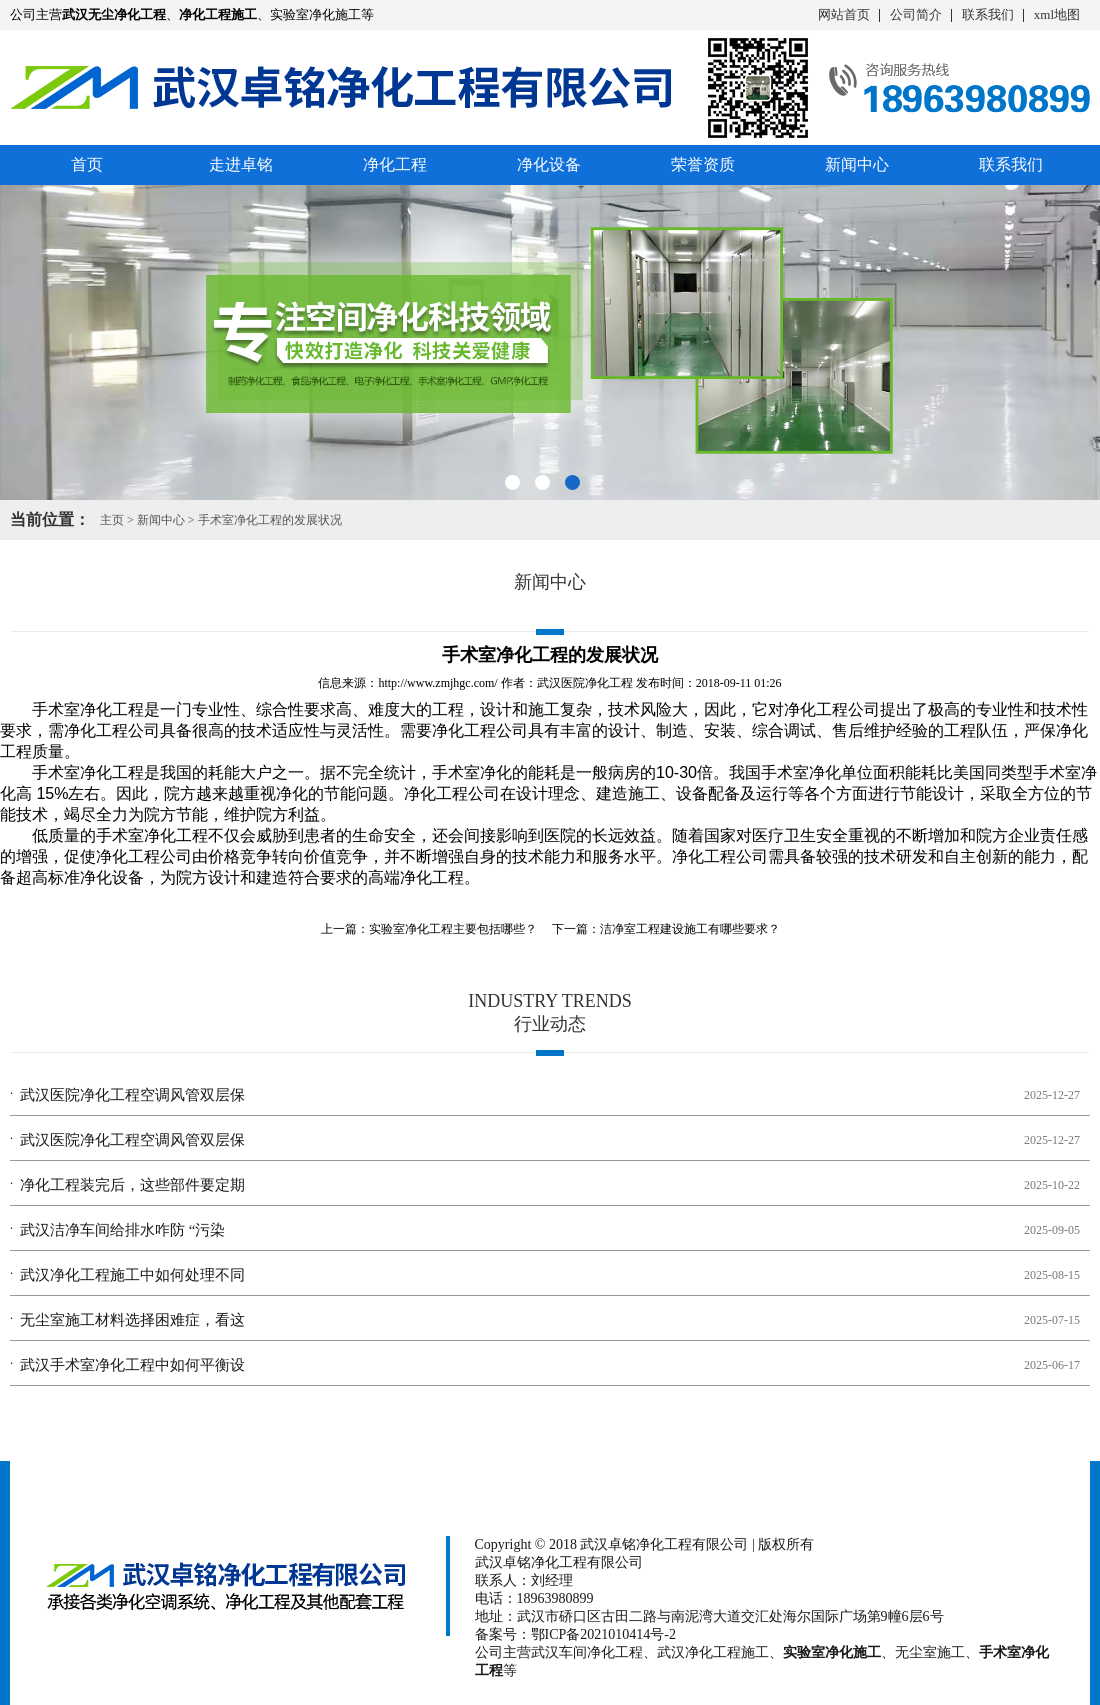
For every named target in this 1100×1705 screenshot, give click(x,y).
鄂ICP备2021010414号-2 (603, 1634)
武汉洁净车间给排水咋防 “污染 (122, 1230)
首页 (87, 164)
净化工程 (395, 164)
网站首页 (844, 14)
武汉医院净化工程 (585, 683)
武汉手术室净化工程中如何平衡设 (132, 1365)
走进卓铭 (241, 164)
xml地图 (1057, 14)
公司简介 (916, 14)
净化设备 (549, 164)
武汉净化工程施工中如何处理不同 (132, 1275)
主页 (112, 520)
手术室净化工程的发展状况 (270, 520)
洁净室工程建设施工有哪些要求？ (690, 929)
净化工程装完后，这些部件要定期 (132, 1185)
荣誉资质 (703, 164)
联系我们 (988, 14)
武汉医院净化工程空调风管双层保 (132, 1095)
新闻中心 (857, 164)
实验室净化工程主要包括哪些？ (453, 929)
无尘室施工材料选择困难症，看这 (132, 1320)
